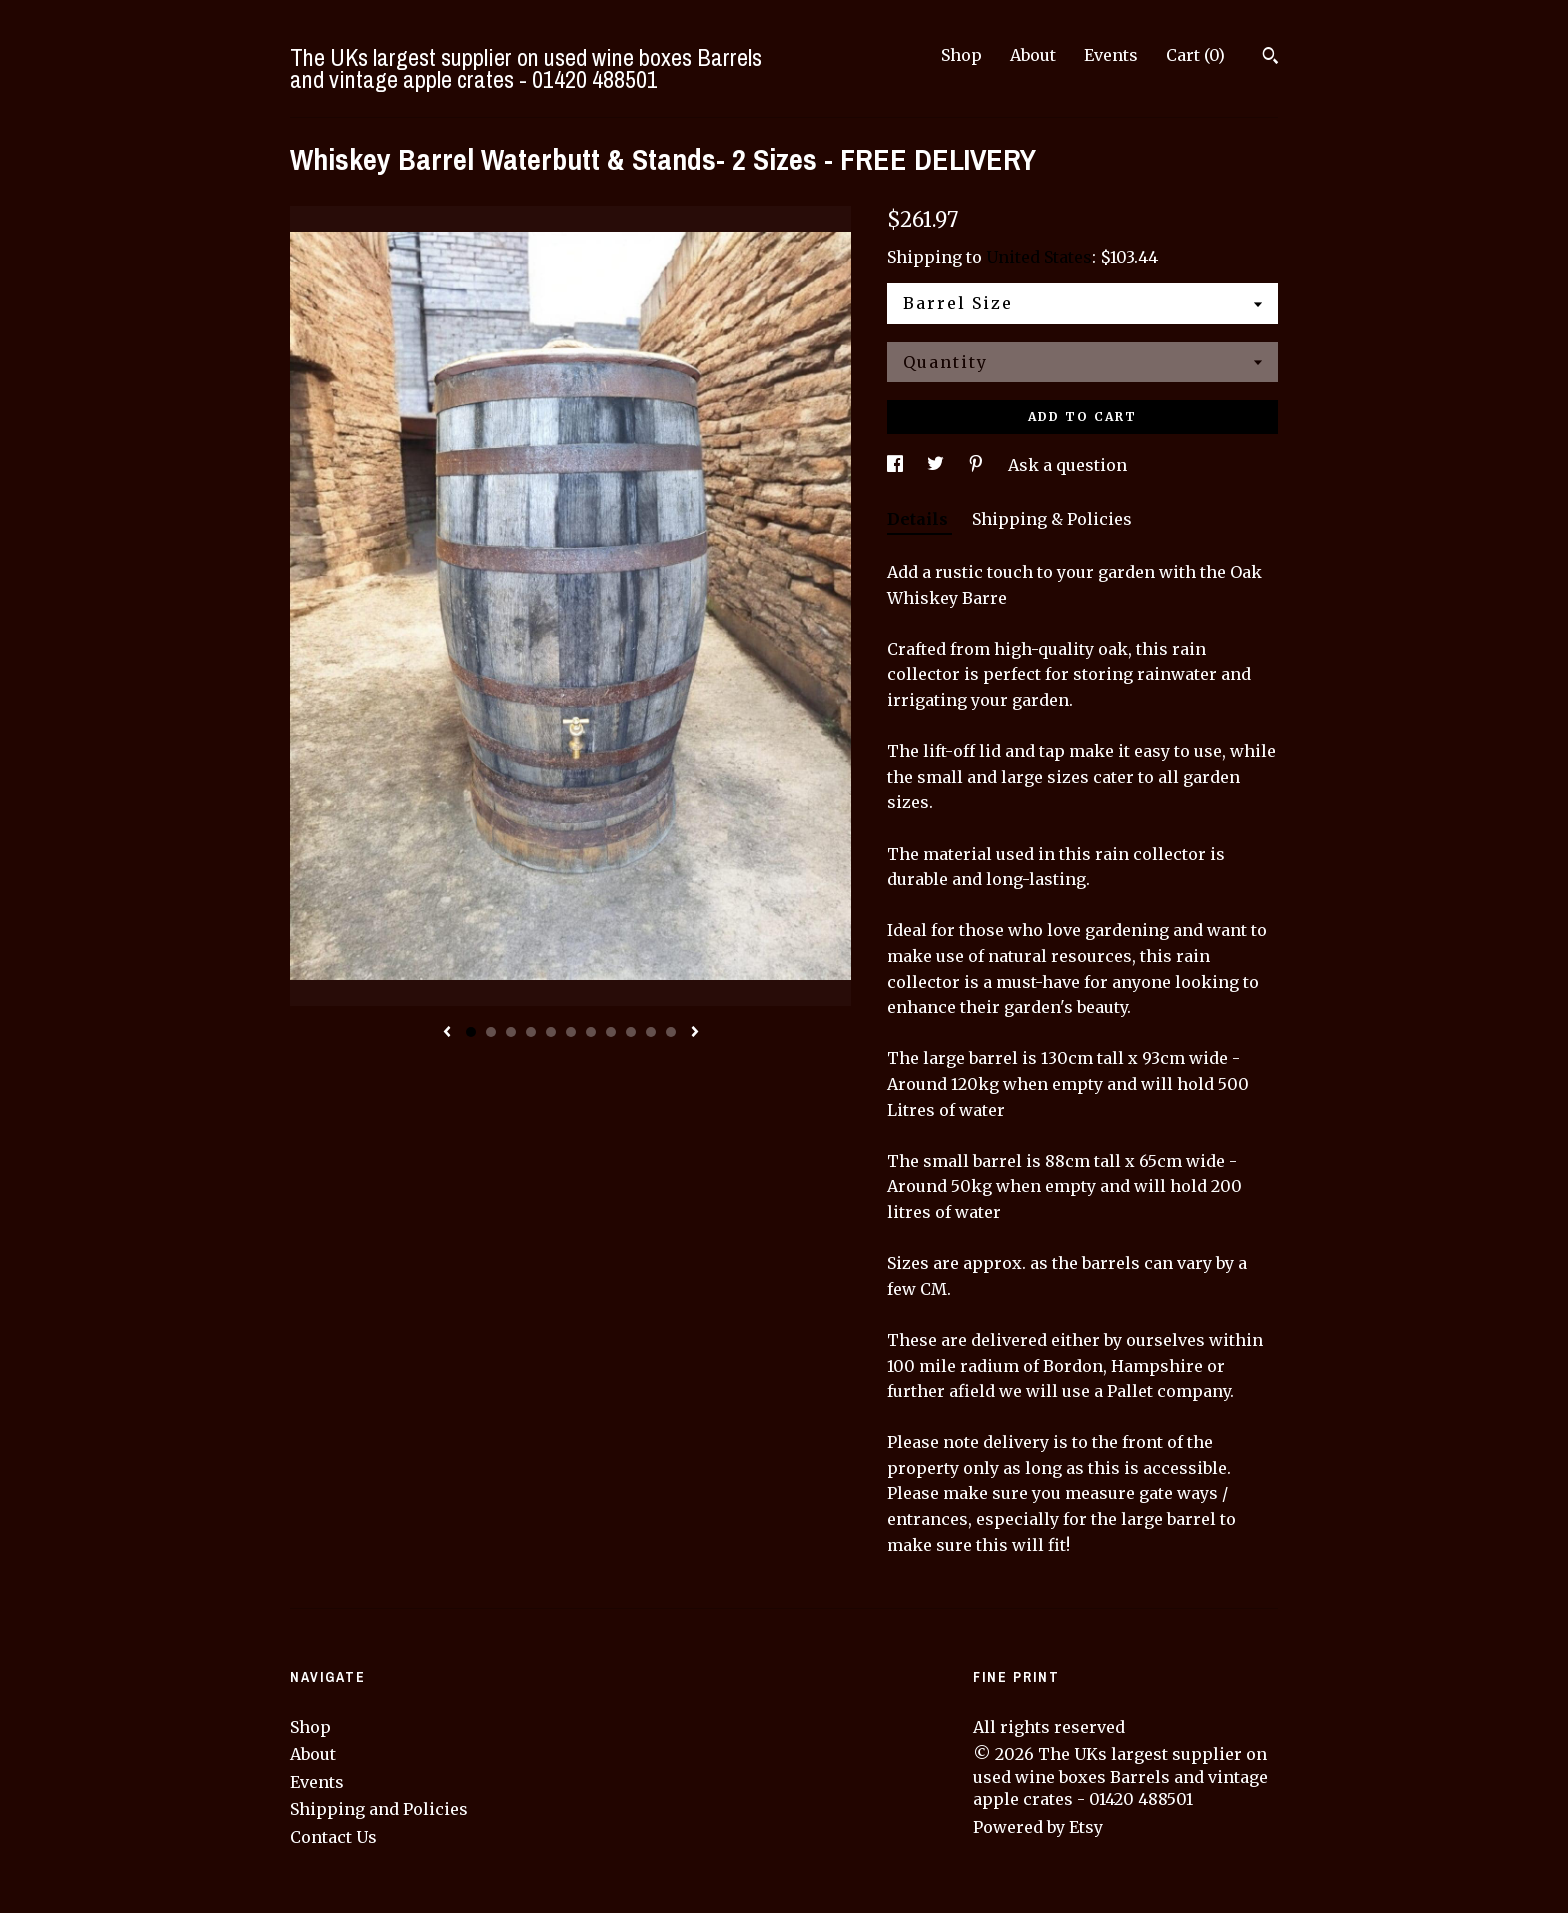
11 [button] (671, 1032)
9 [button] (631, 1032)
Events (1111, 55)
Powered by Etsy (1038, 1827)
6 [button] (571, 1032)
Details (919, 519)
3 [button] (511, 1032)
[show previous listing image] (447, 1033)
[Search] (1270, 58)
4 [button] (531, 1032)
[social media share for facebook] (897, 465)
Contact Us (333, 1837)
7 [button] (591, 1032)
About (1033, 55)
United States (1039, 257)
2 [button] (491, 1032)
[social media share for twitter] (937, 465)
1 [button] (471, 1032)
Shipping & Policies (1052, 519)
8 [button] (611, 1032)
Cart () (1195, 55)
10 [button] (651, 1032)
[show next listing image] (695, 1033)
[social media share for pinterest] (978, 465)
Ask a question (1067, 465)
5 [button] (551, 1032)
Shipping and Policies (379, 1809)
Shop (961, 55)
